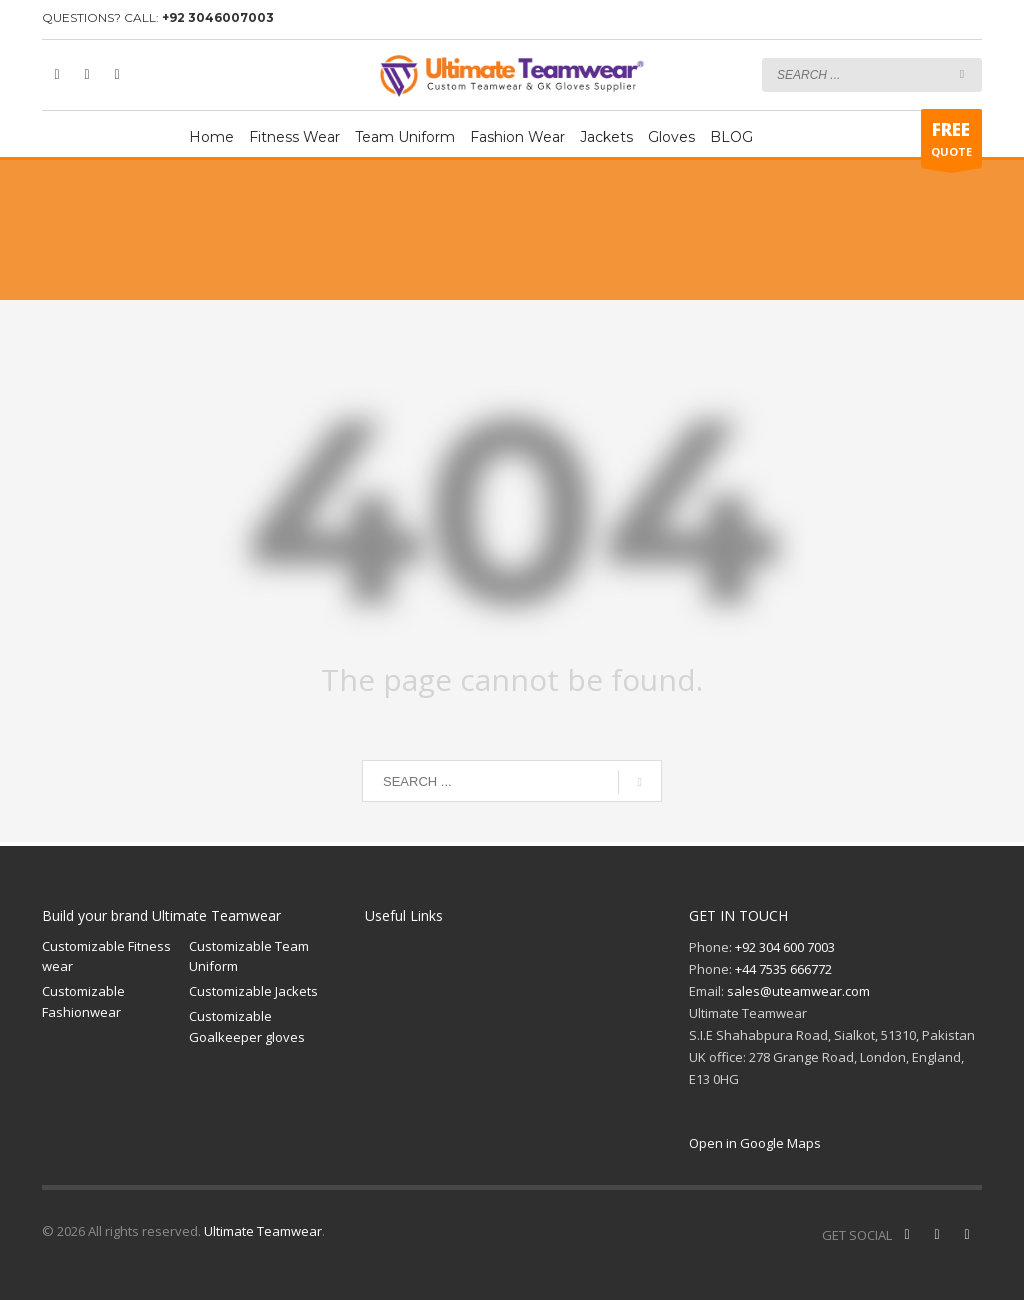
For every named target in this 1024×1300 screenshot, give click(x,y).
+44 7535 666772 (783, 969)
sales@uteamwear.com (798, 991)
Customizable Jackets (253, 991)
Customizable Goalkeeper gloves (247, 1026)
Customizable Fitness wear (106, 956)
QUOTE (951, 143)
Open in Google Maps (755, 1143)
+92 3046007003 (218, 17)
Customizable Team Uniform (249, 956)
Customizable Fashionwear (83, 1001)
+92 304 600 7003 (785, 947)
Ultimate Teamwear (263, 1231)
